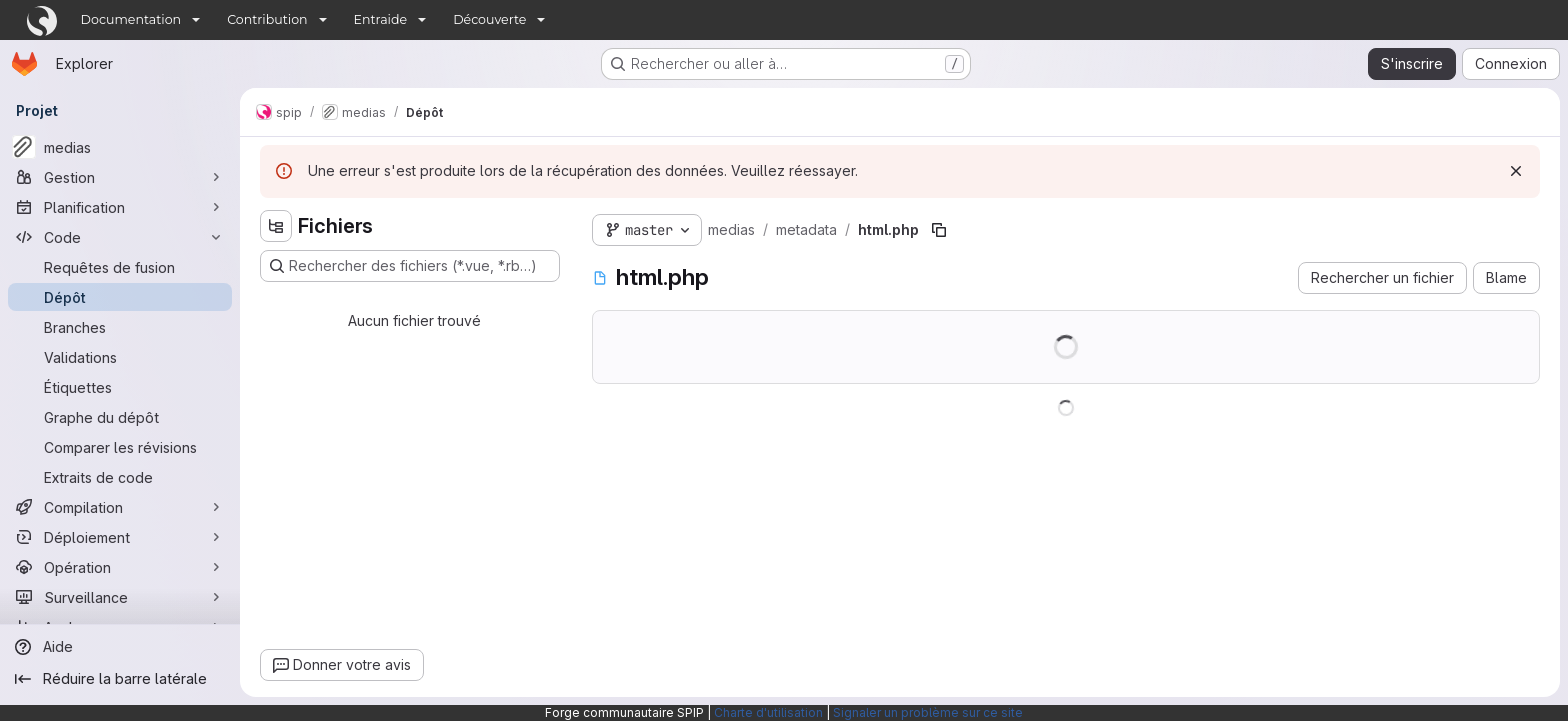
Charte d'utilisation (768, 712)
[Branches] (120, 327)
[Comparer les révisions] (120, 447)
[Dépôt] (120, 297)
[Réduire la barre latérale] (120, 679)
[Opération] (120, 567)
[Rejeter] (1516, 171)
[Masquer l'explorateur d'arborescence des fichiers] (276, 226)
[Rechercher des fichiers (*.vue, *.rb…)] (410, 266)
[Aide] (120, 647)
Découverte (489, 19)
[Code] (120, 237)
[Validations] (120, 357)
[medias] (120, 147)
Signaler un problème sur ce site (928, 712)
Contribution (267, 19)
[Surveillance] (120, 597)
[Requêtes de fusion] (120, 267)
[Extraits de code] (120, 477)
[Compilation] (120, 507)
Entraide (381, 19)
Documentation (131, 19)
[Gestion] (120, 177)
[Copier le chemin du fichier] (939, 230)
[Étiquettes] (120, 387)
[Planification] (120, 207)
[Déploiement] (120, 537)
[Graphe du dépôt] (120, 417)
